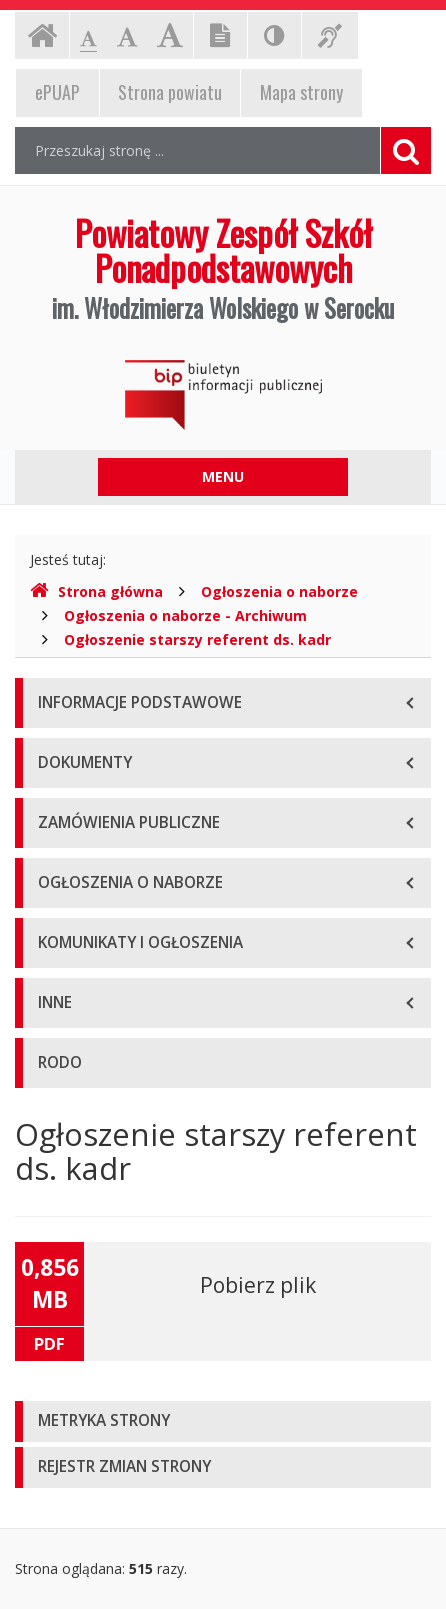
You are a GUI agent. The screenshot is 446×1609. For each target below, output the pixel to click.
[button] (223, 1421)
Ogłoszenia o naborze (279, 591)
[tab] (223, 1421)
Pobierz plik (258, 1285)
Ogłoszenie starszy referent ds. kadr (197, 639)
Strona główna (96, 591)
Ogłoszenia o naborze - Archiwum (185, 615)
